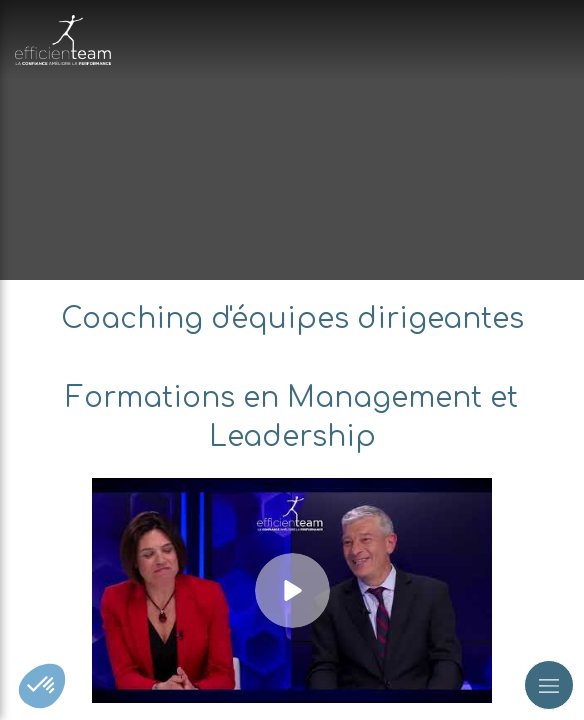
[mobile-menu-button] (549, 685)
